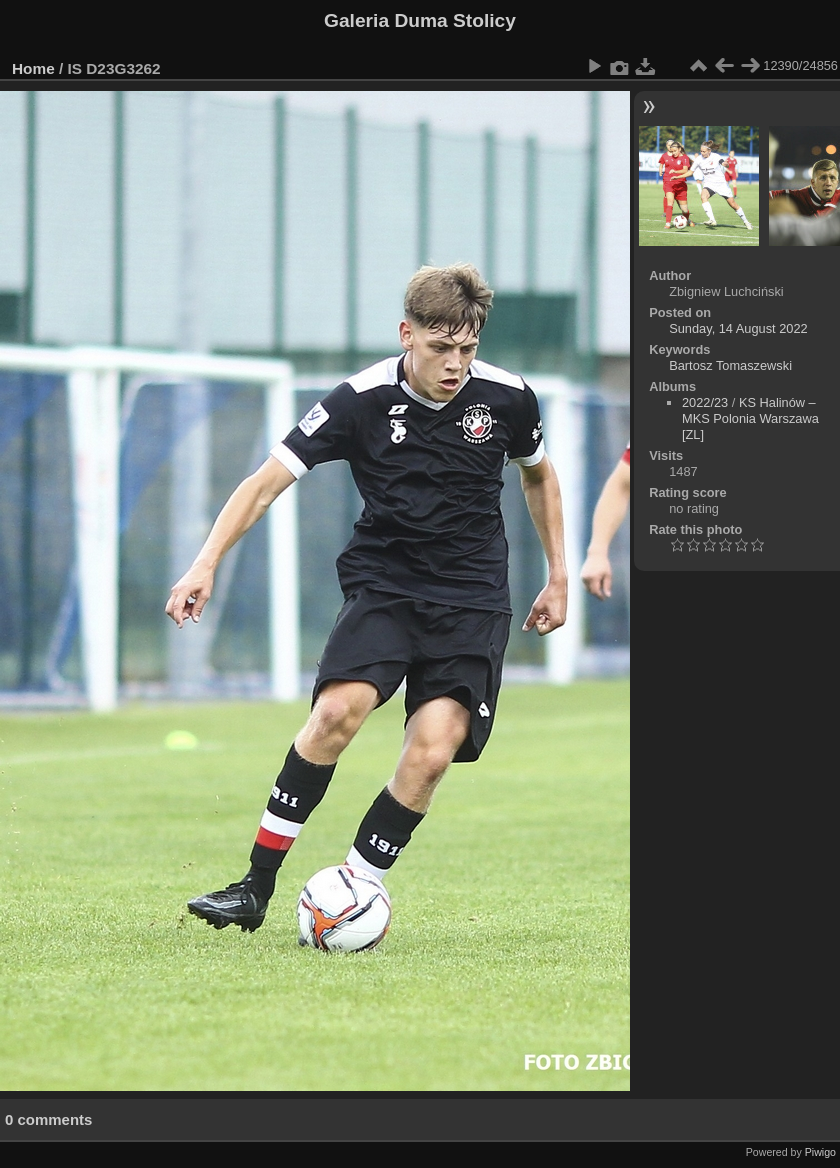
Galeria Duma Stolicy (420, 20)
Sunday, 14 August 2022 (738, 328)
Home (33, 68)
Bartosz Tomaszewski (730, 365)
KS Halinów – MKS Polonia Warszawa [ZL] (750, 418)
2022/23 (705, 402)
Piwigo (820, 1152)
